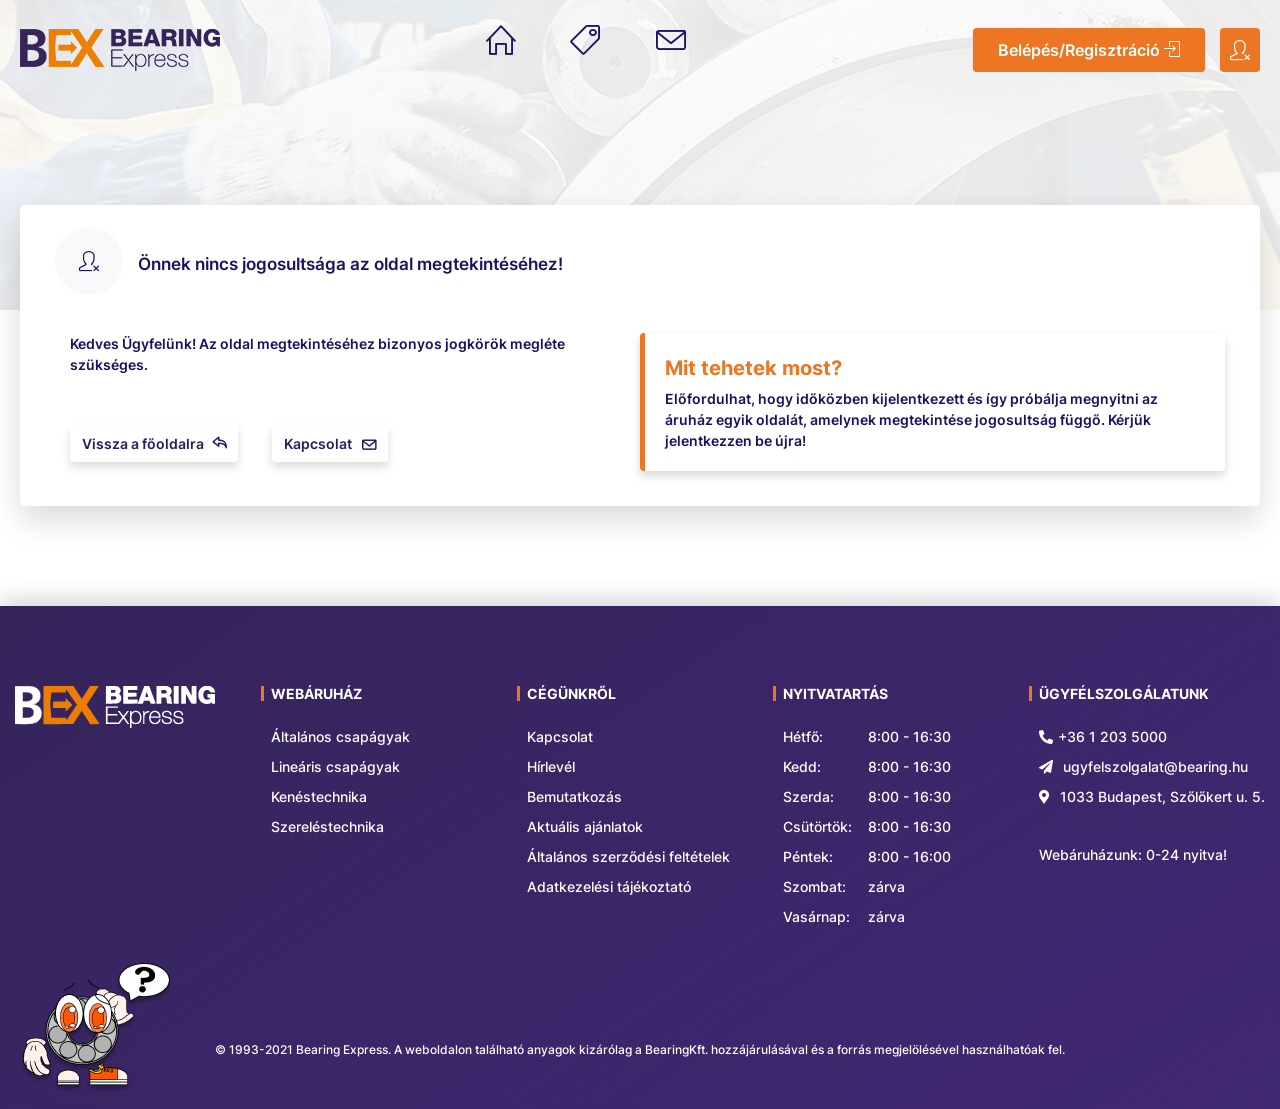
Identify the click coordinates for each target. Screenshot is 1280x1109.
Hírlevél (551, 766)
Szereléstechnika (327, 826)
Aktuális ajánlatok (585, 826)
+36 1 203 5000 (1112, 736)
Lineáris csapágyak (335, 766)
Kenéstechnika (319, 796)
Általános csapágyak (340, 736)
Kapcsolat (330, 443)
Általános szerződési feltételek (628, 856)
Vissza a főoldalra (154, 443)
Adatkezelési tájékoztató (609, 886)
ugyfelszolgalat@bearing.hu (1155, 766)
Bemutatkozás (574, 796)
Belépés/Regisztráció (1089, 50)
